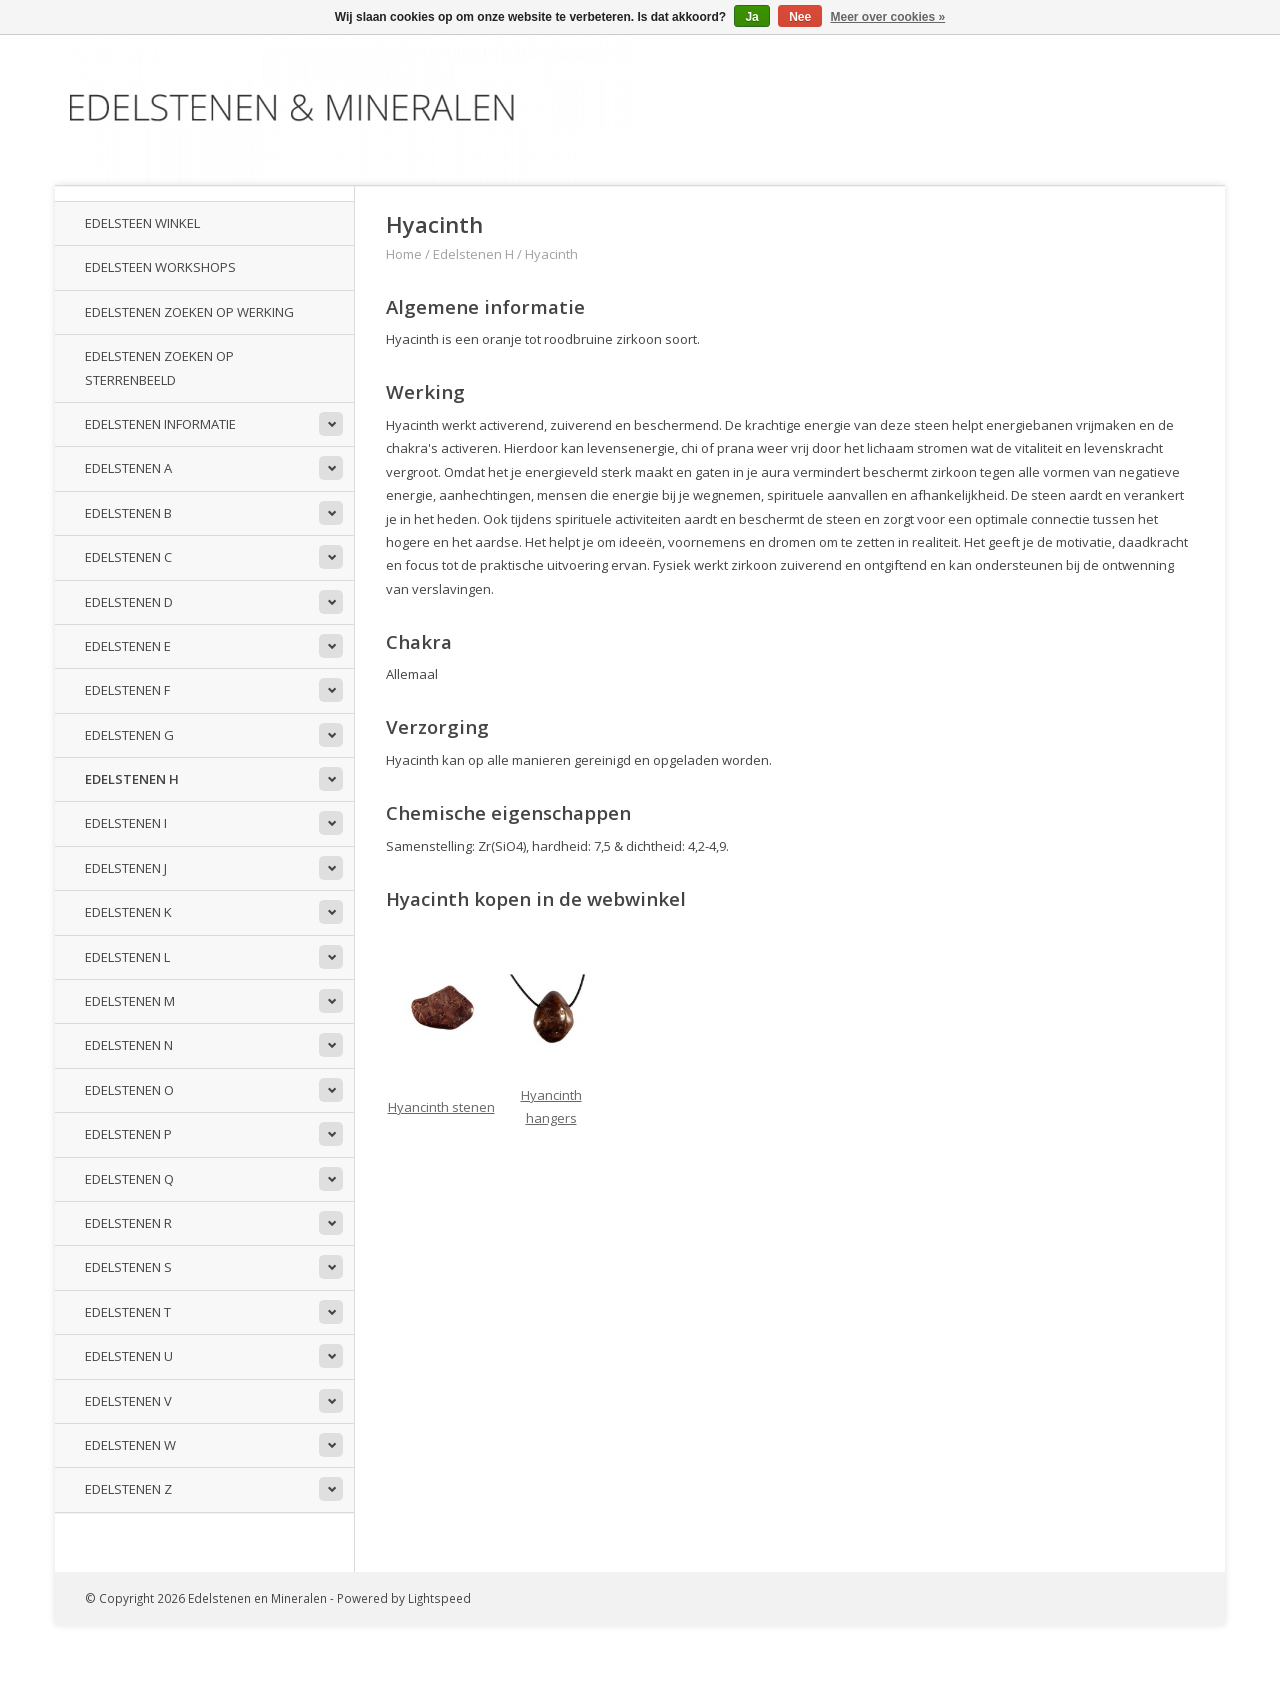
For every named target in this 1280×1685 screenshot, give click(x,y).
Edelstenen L (127, 957)
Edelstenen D (129, 602)
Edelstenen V (128, 1401)
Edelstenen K (128, 912)
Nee (800, 17)
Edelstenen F (127, 690)
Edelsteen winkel (142, 223)
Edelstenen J (126, 868)
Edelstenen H (132, 779)
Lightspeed (439, 1598)
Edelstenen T (128, 1312)
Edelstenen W (130, 1445)
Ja (751, 17)
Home (404, 254)
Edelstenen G (129, 735)
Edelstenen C (128, 557)
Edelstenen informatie (160, 424)
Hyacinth (551, 254)
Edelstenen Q (129, 1179)
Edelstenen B (128, 513)
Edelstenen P (128, 1134)
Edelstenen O (129, 1090)
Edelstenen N (129, 1045)
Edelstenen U (129, 1356)
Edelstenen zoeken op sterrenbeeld (159, 367)
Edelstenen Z (128, 1489)
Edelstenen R (128, 1223)
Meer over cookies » (888, 17)
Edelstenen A (128, 468)
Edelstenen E (128, 646)
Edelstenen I (126, 823)
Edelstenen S (128, 1267)
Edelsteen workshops (160, 267)
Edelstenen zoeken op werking (189, 312)
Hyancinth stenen (441, 1107)
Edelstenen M (130, 1001)
